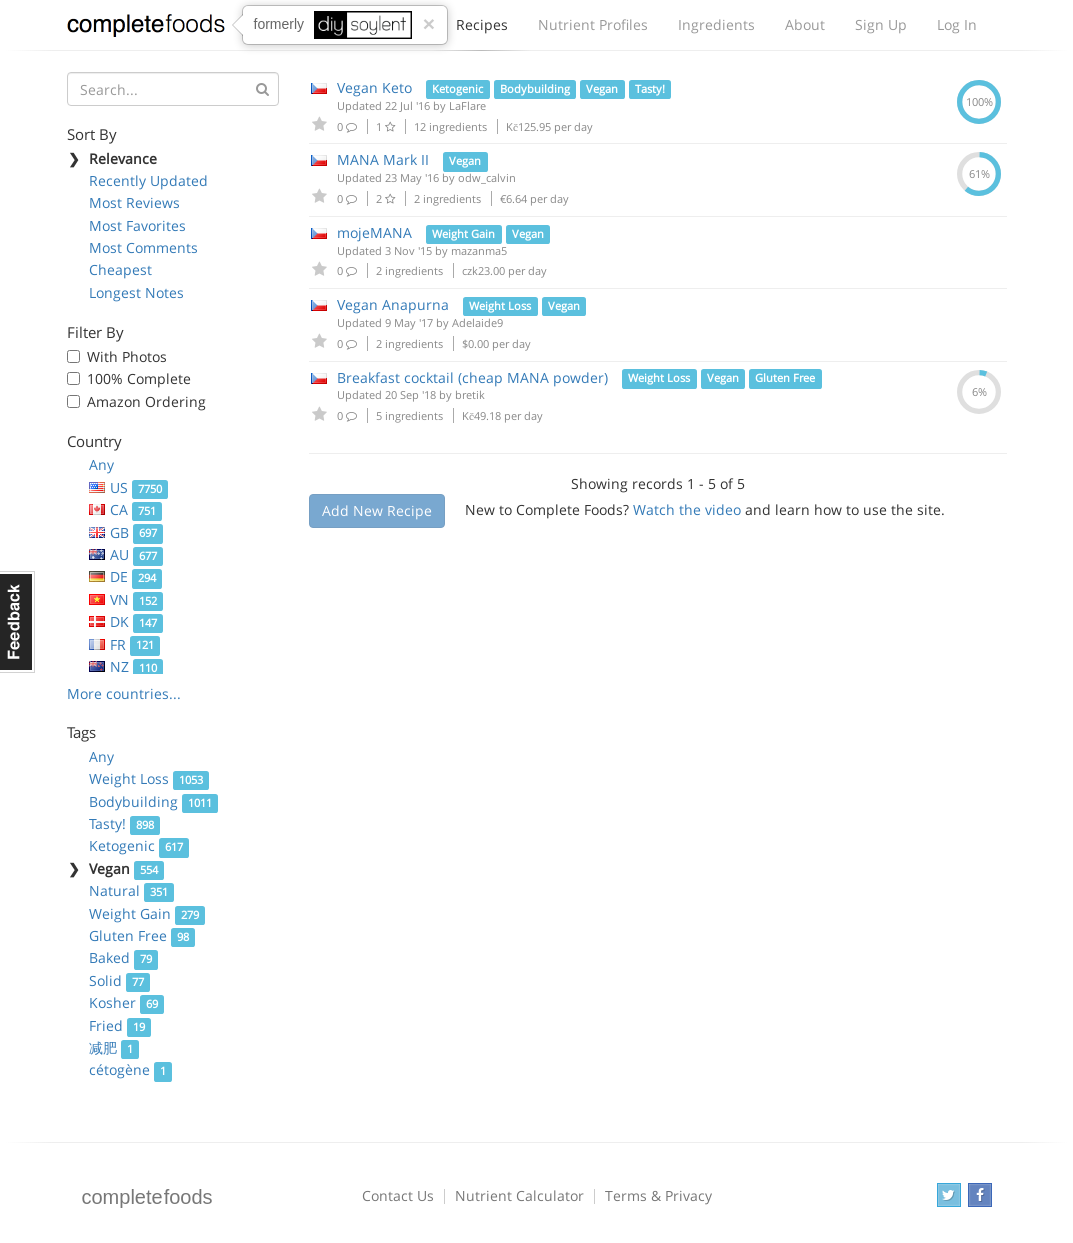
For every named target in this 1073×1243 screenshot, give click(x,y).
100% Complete (139, 378)
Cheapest (120, 269)
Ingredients (716, 24)
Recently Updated (148, 180)
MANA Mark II (383, 159)
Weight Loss (149, 778)
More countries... (124, 693)
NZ (126, 666)
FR (125, 644)
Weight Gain (147, 913)
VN (126, 599)
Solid (120, 980)
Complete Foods (146, 29)
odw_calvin (487, 177)
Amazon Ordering (146, 401)
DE (126, 576)
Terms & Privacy (658, 1195)
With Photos (127, 356)
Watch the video (687, 509)
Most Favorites (137, 225)
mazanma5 (479, 250)
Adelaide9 (477, 322)
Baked (124, 957)
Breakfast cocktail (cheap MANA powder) (472, 377)
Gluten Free (142, 935)
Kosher (127, 1002)
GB (126, 532)
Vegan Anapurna (393, 304)
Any (101, 464)
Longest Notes (136, 292)
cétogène (131, 1069)
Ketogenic (139, 845)
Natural (132, 890)
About (805, 24)
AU (126, 554)
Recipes (482, 30)
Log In (957, 24)
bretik (470, 394)
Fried (120, 1025)
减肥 (114, 1047)
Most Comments (143, 247)
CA (126, 509)
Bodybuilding (154, 801)
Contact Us (398, 1195)
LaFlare (467, 105)
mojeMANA (374, 232)
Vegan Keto (374, 87)
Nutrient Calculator (519, 1195)
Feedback (17, 622)
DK (126, 621)
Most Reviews (134, 202)
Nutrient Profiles (593, 24)
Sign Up (881, 24)
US (129, 487)
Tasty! (125, 823)
